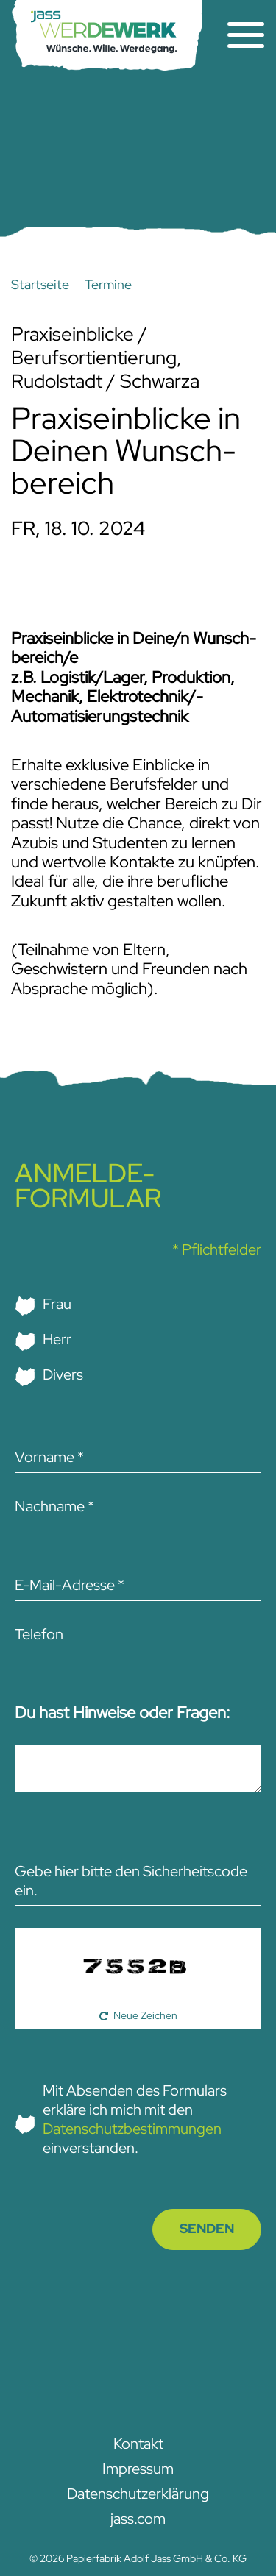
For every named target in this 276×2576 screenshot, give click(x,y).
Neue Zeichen (145, 2015)
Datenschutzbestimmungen (132, 2128)
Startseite (40, 284)
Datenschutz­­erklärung (138, 2493)
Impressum (138, 2468)
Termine (108, 284)
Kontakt (138, 2443)
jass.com (138, 2518)
